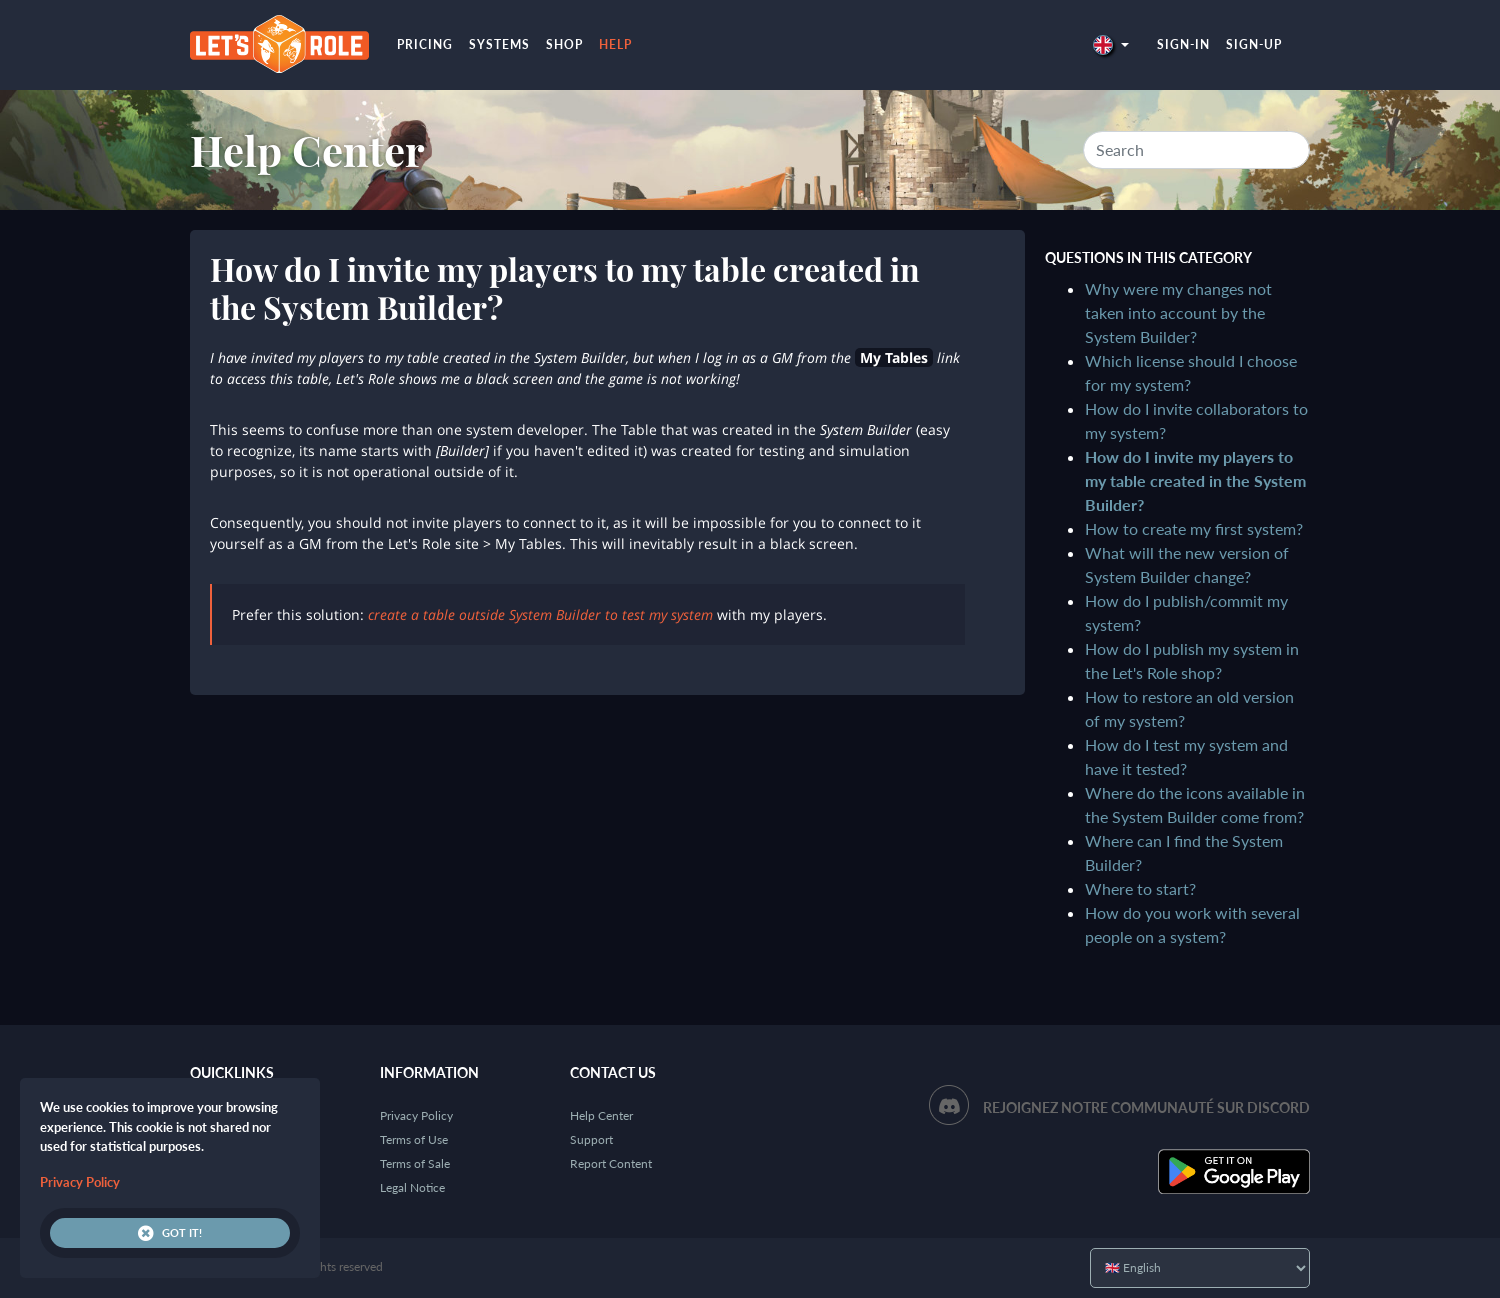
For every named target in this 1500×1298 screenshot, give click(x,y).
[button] (1111, 44)
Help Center (307, 150)
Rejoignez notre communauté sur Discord (1146, 1107)
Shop (564, 44)
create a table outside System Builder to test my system (540, 614)
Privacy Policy (416, 1115)
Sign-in (1183, 44)
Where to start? (1140, 888)
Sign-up (1254, 44)
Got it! (170, 1233)
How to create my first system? (1194, 528)
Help (615, 44)
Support (591, 1139)
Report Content (611, 1163)
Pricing (425, 44)
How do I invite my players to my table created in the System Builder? (1195, 480)
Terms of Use (414, 1139)
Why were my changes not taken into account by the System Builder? (1178, 312)
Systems (499, 44)
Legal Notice (412, 1187)
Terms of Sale (415, 1163)
